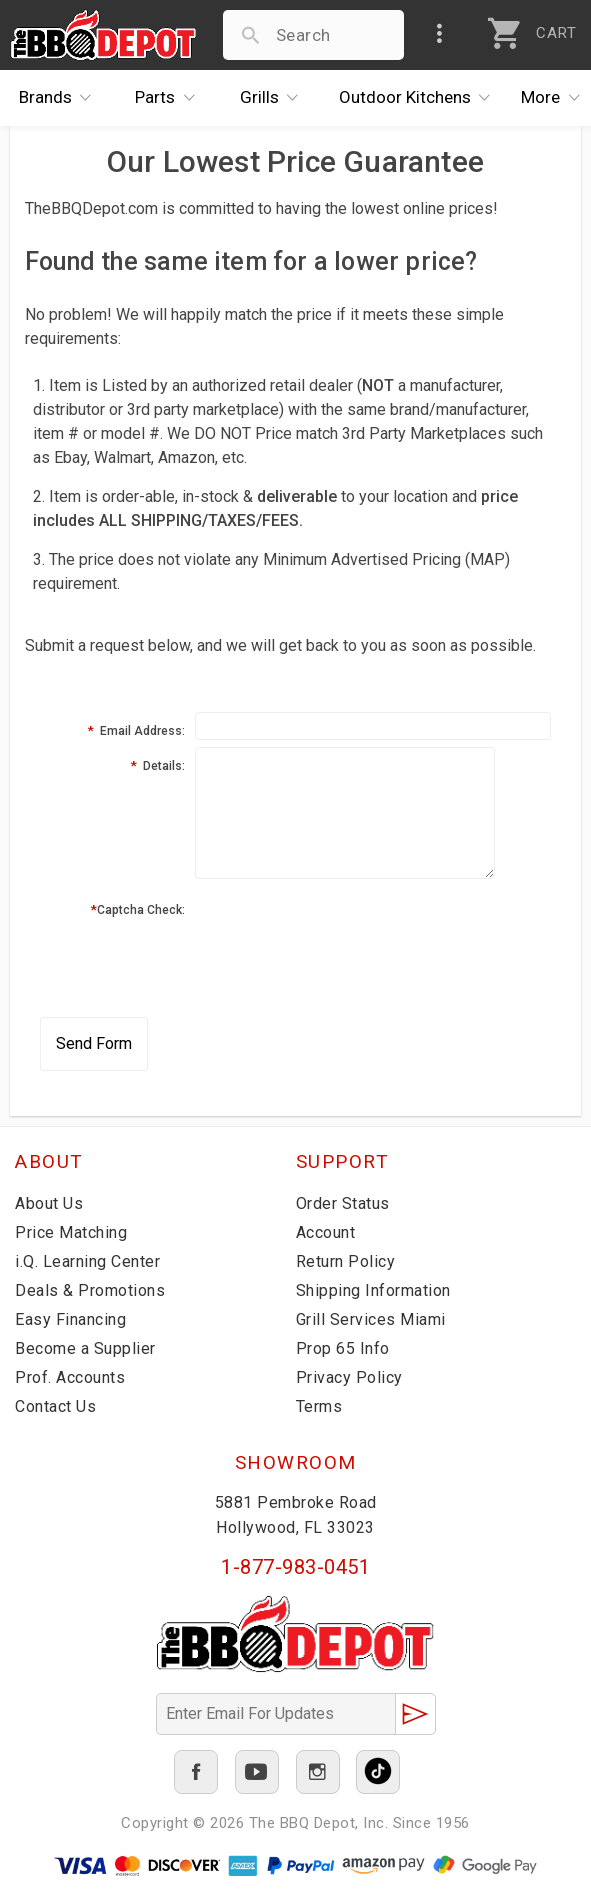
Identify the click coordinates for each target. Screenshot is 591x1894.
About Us (49, 1203)
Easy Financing (70, 1319)
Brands (60, 98)
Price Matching (71, 1232)
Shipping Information (373, 1290)
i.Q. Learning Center (87, 1261)
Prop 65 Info (343, 1348)
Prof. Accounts (70, 1377)
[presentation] (347, 930)
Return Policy (346, 1261)
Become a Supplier (85, 1348)
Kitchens (420, 98)
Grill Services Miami (371, 1319)
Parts (170, 98)
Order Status (343, 1203)
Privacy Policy (349, 1377)
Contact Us (55, 1406)
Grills (274, 98)
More (556, 98)
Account (326, 1232)
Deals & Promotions (90, 1290)
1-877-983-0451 (295, 1567)
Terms (319, 1406)
